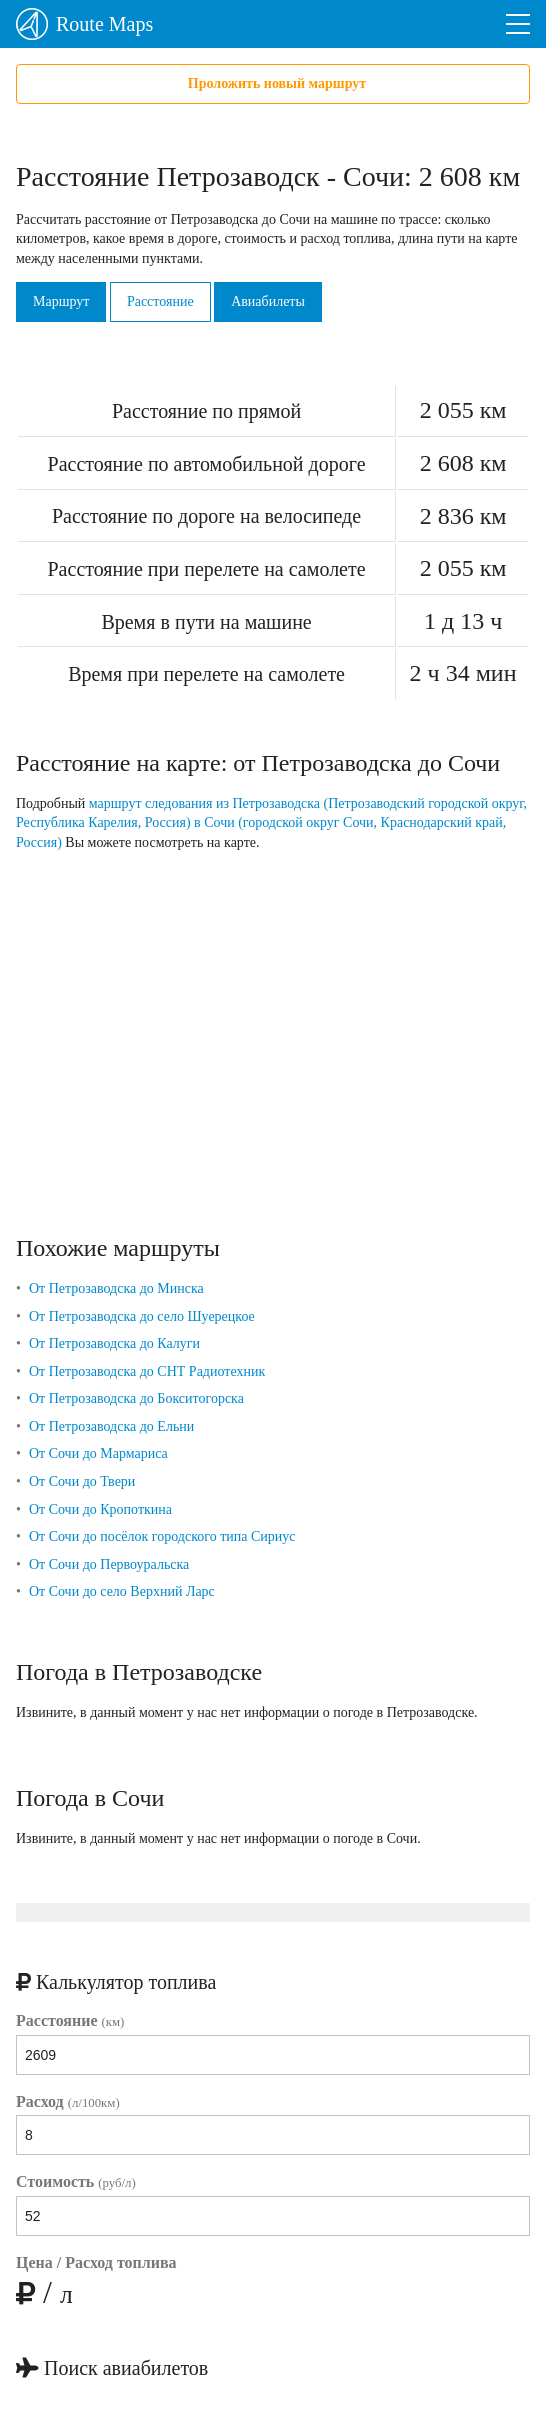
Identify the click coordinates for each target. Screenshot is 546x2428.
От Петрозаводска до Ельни (111, 1426)
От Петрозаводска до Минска (116, 1288)
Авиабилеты (268, 301)
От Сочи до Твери (82, 1481)
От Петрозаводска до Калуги (114, 1343)
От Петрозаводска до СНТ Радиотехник (147, 1371)
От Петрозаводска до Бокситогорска (136, 1398)
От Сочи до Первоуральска (109, 1564)
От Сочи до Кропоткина (100, 1509)
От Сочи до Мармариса (98, 1453)
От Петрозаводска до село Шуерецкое (142, 1316)
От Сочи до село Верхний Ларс (122, 1591)
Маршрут (61, 301)
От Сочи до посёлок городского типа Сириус (162, 1536)
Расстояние (160, 301)
